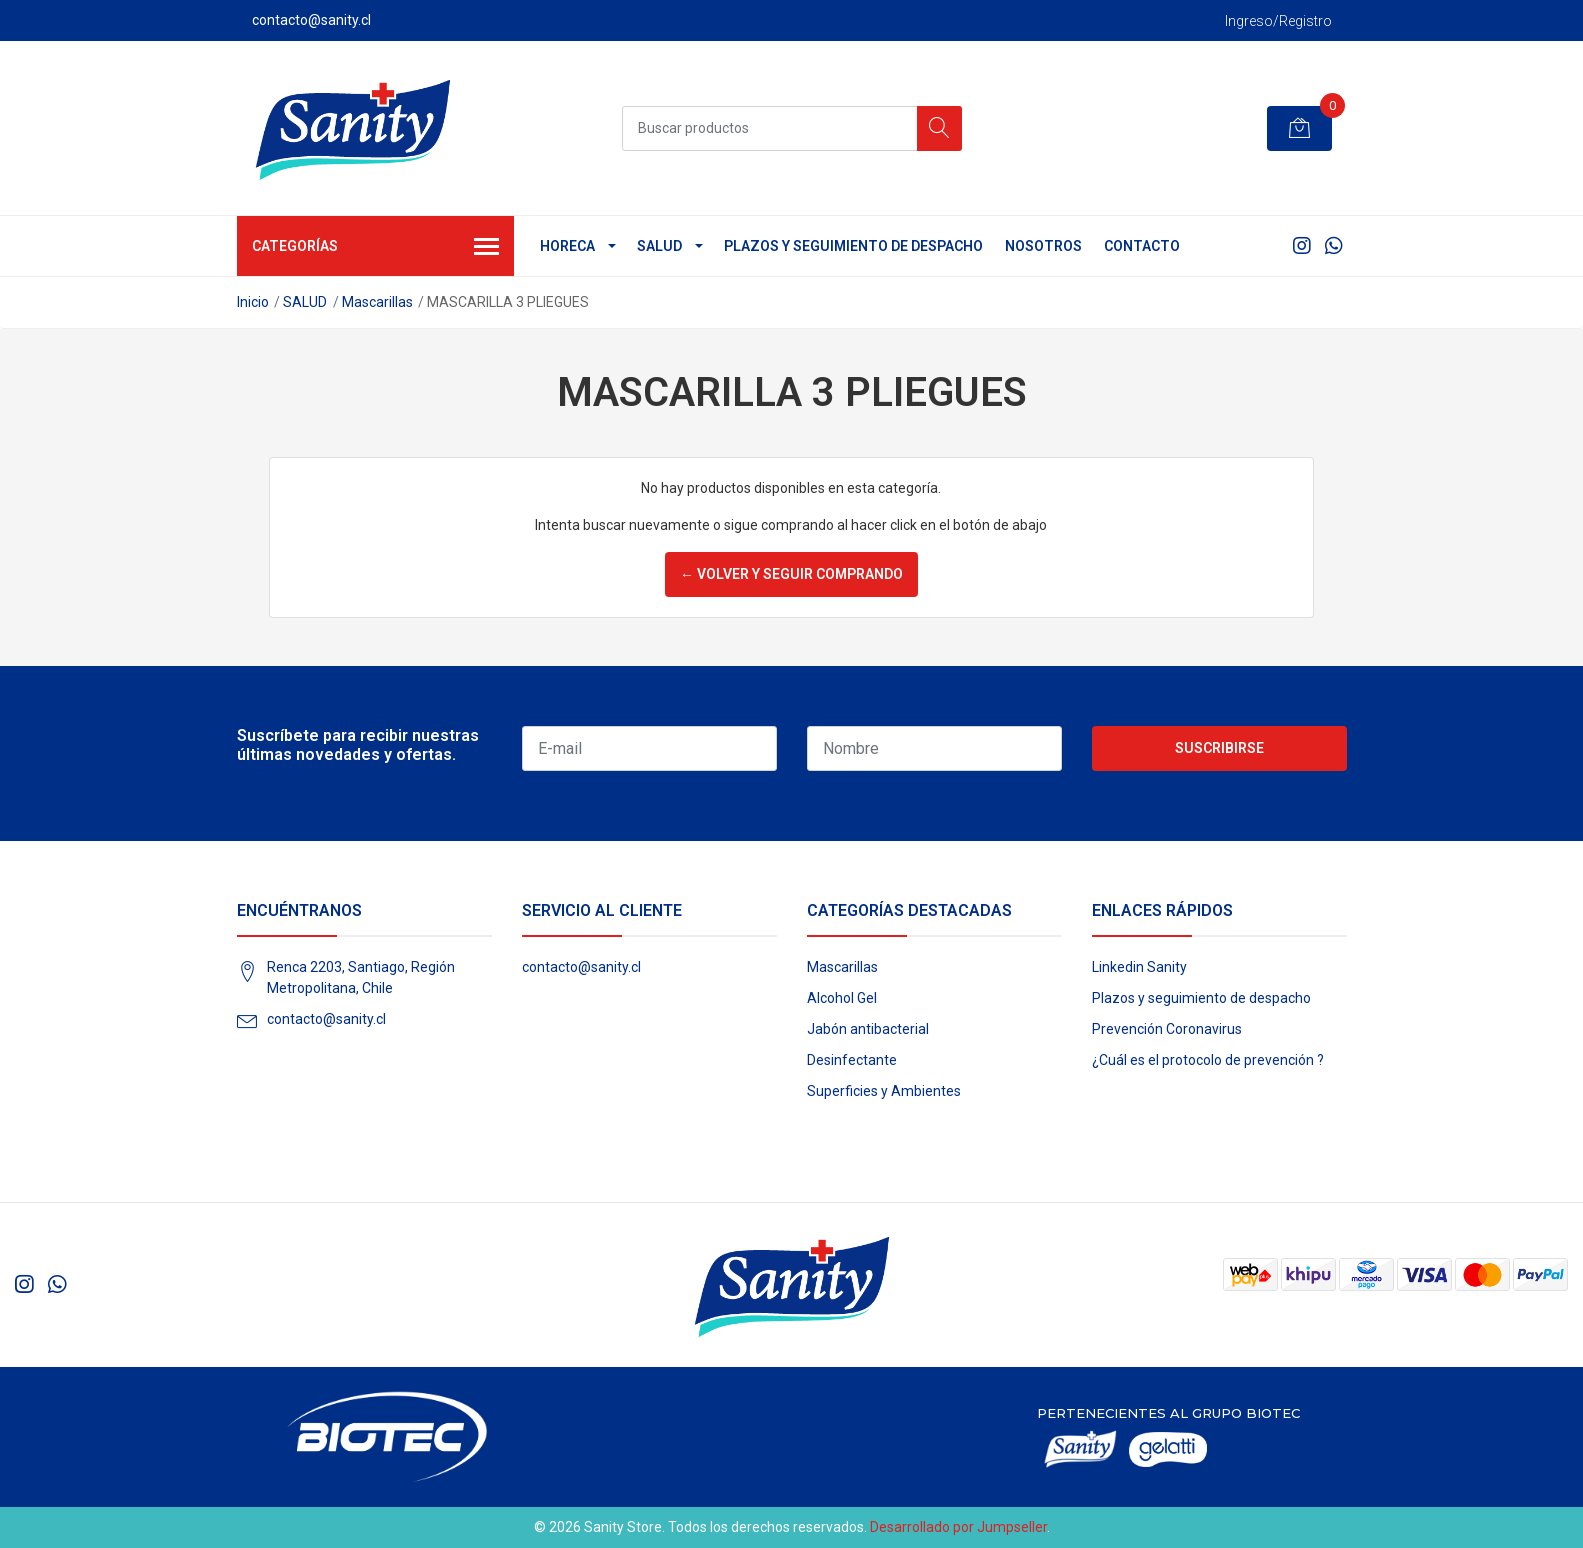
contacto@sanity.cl (326, 1019)
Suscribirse (1219, 748)
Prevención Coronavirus (1167, 1029)
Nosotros (1043, 246)
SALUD (659, 246)
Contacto (1142, 246)
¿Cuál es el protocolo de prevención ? (1208, 1060)
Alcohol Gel (842, 998)
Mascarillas (377, 302)
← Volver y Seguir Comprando (791, 574)
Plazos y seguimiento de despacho (853, 246)
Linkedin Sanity (1139, 967)
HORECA (567, 246)
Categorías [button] (376, 248)
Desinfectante (852, 1060)
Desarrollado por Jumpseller (958, 1527)
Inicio (253, 302)
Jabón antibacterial (868, 1029)
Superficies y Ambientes (884, 1091)
